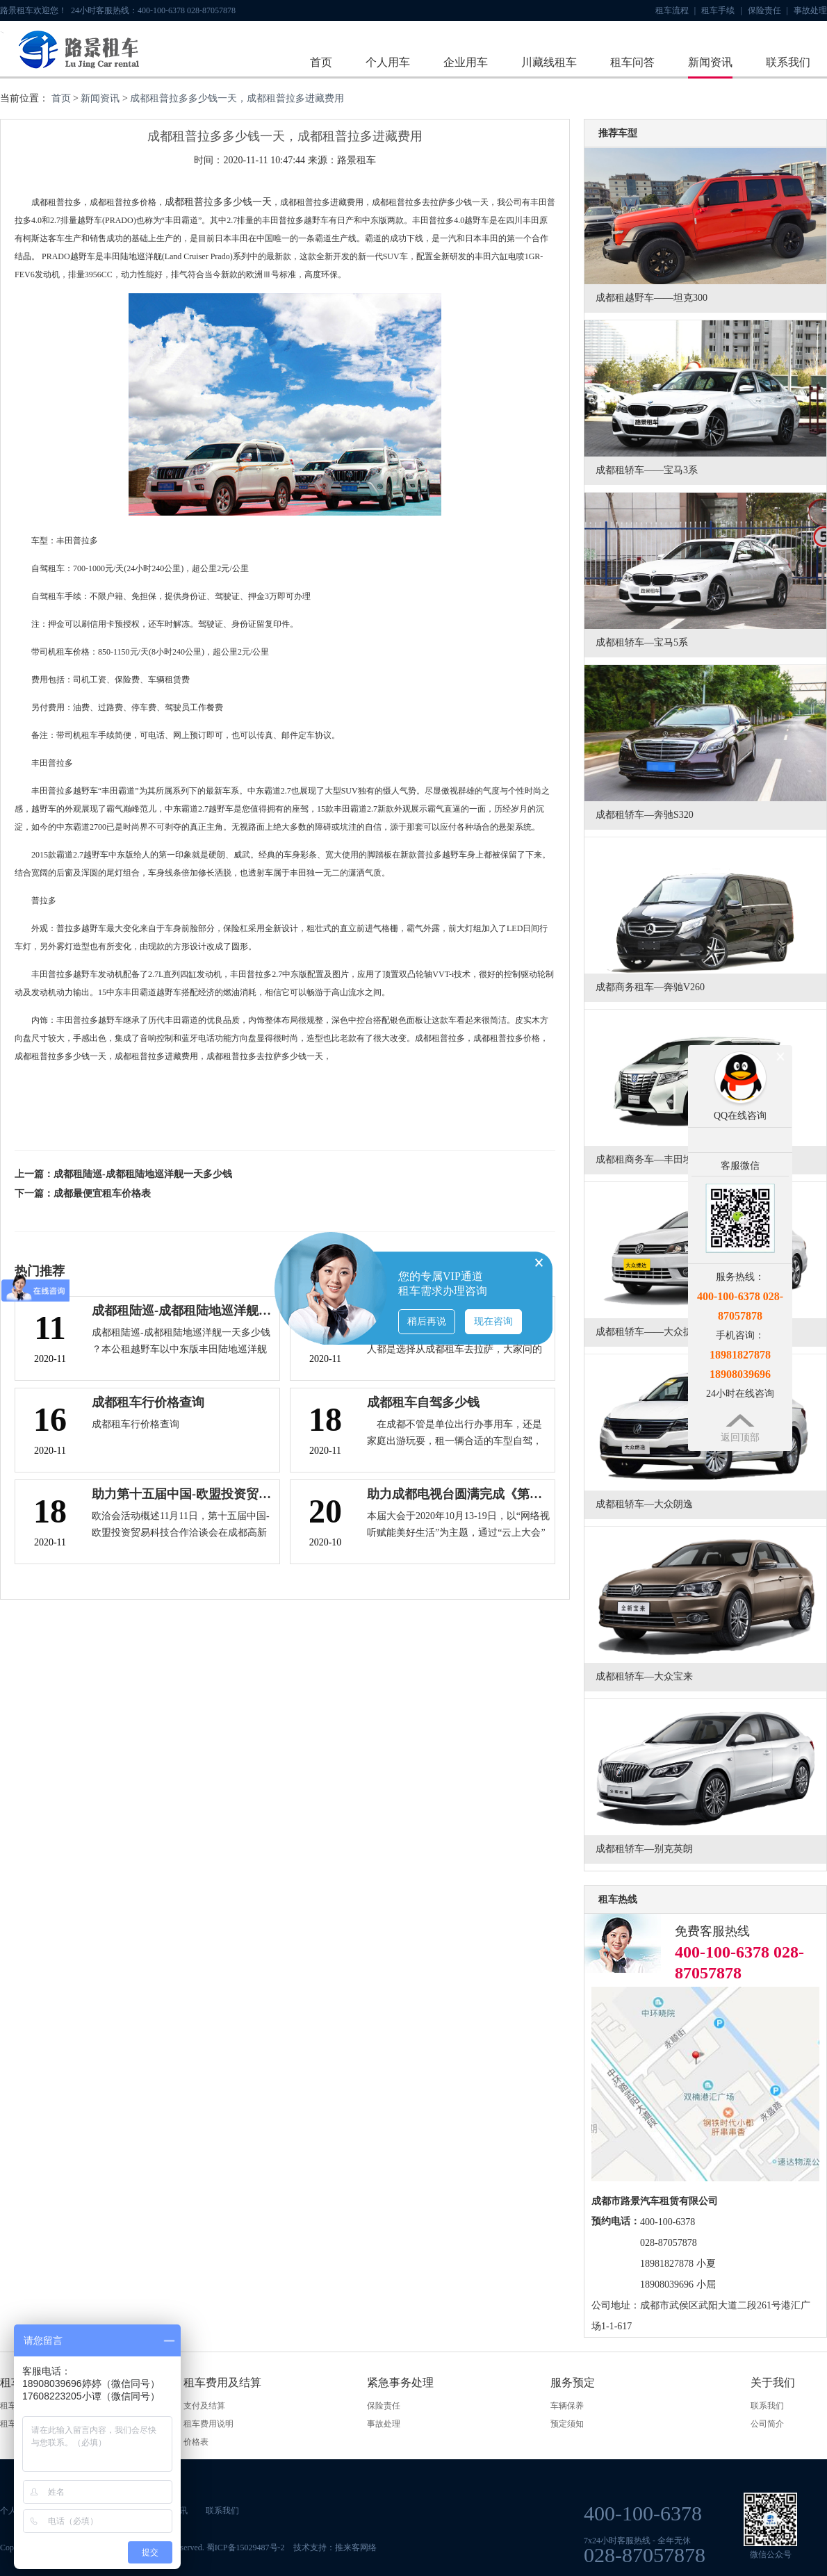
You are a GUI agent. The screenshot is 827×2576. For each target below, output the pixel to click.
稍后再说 (426, 1321)
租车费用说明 (208, 2424)
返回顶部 (740, 1437)
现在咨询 (493, 1321)
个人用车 (388, 62)
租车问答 (632, 62)
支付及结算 (204, 2406)
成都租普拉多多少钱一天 (218, 202)
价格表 (195, 2442)
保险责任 (768, 10)
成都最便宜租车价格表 (102, 1193)
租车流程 (675, 10)
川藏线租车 (549, 62)
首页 (321, 62)
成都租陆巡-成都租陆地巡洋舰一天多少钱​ (143, 1174)
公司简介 (767, 2424)
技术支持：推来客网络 (335, 2547)
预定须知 (567, 2424)
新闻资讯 (710, 62)
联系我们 (788, 62)
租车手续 (721, 10)
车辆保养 (567, 2406)
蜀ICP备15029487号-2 (245, 2547)
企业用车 (465, 62)
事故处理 (810, 10)
